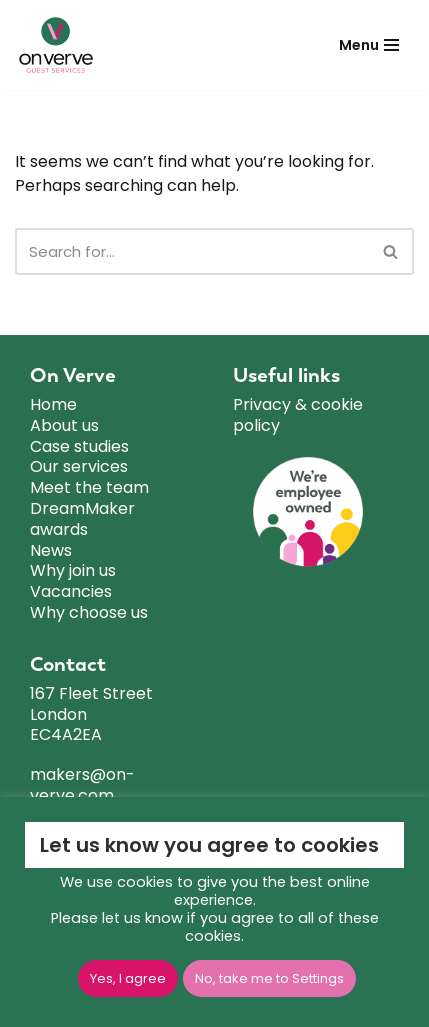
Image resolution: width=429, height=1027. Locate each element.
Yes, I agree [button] (128, 978)
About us (64, 426)
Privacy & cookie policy (298, 416)
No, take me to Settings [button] (269, 978)
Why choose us (89, 613)
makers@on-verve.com (82, 786)
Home (53, 405)
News (51, 551)
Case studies (79, 447)
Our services (79, 467)
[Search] (192, 251)
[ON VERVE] (61, 45)
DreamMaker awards (82, 520)
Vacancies (71, 592)
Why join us (73, 571)
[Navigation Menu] (369, 45)
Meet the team (89, 488)
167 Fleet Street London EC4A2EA (91, 715)
